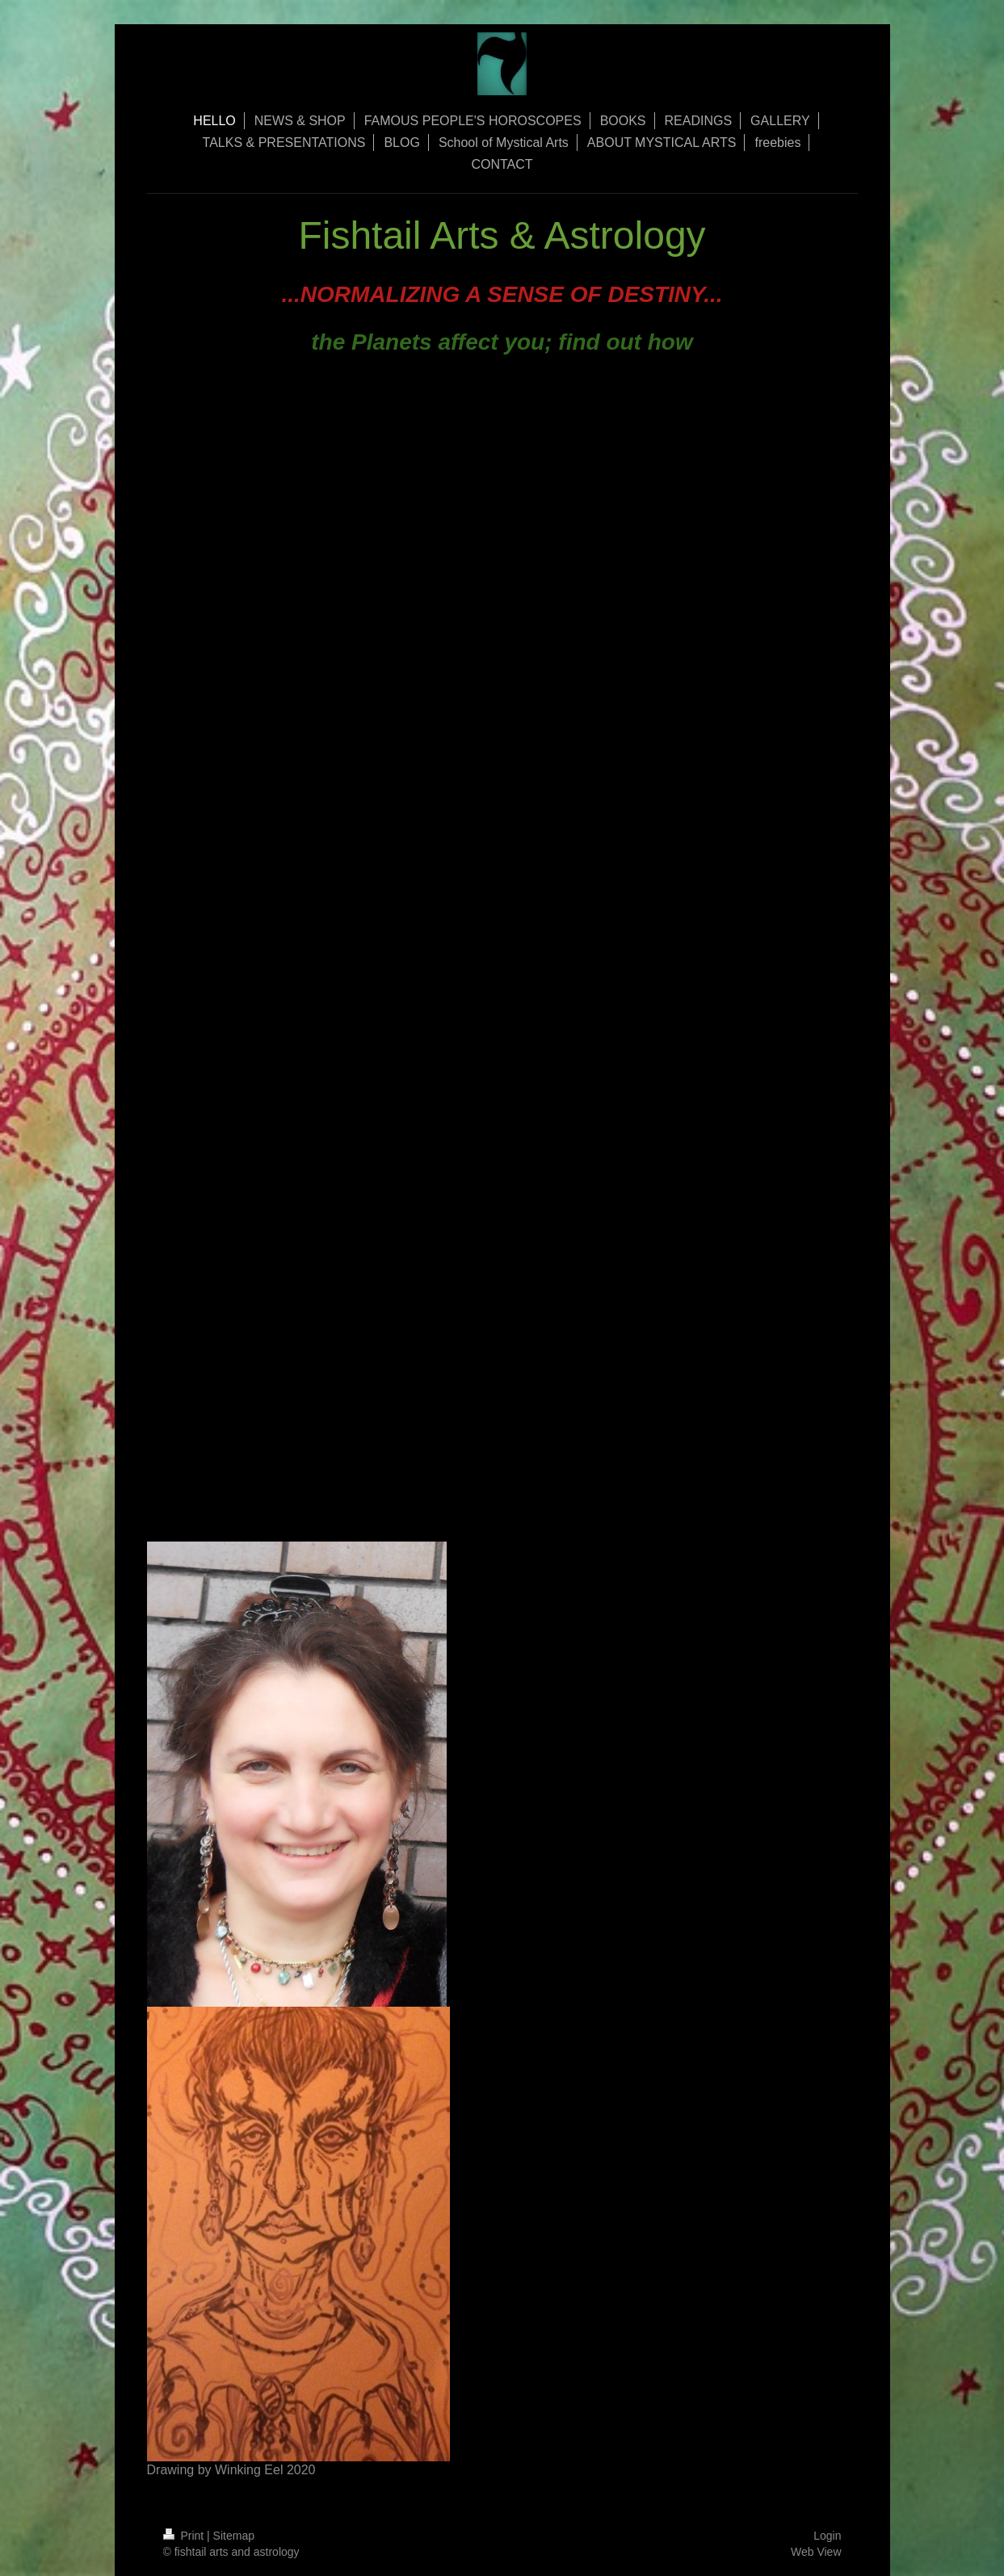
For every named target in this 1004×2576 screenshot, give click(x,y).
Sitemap (233, 2535)
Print (185, 2535)
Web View (816, 2551)
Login (827, 2535)
